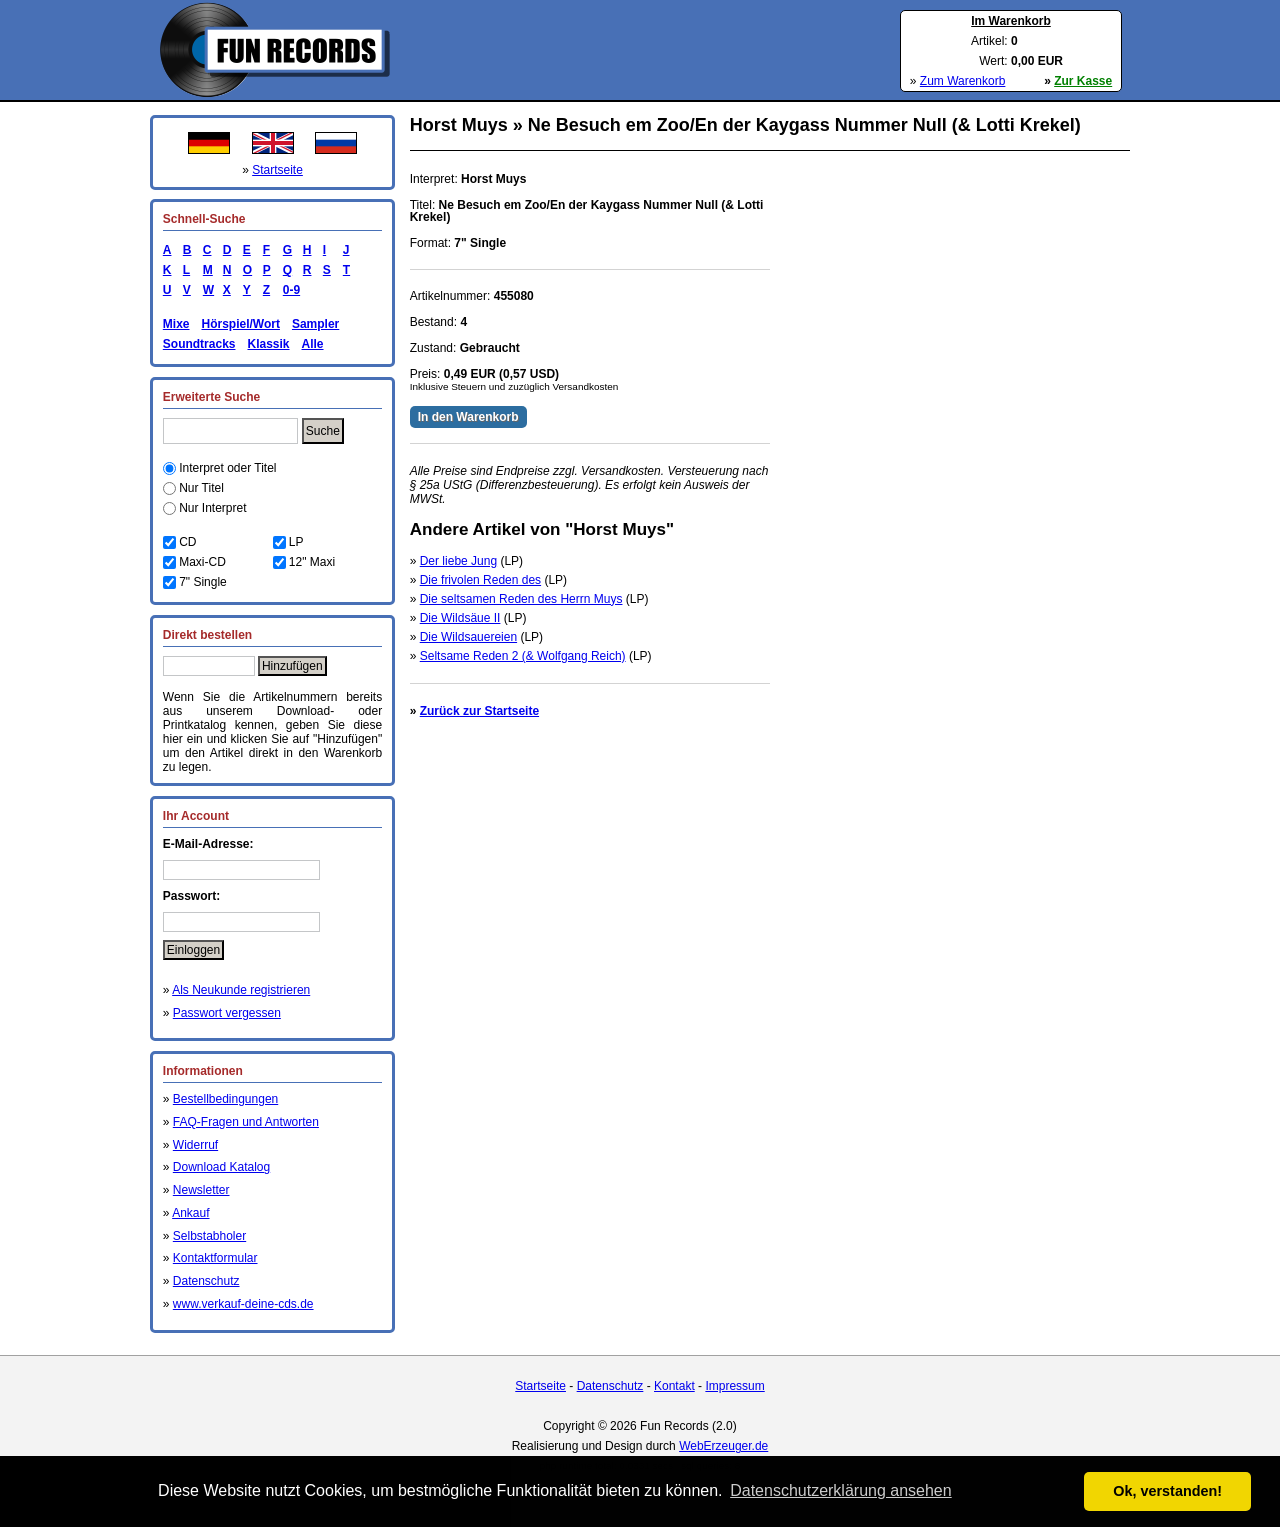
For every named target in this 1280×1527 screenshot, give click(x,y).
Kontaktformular (215, 1258)
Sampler (315, 324)
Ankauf (190, 1213)
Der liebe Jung (458, 561)
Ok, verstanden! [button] (1167, 1491)
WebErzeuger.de (723, 1446)
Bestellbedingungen (225, 1099)
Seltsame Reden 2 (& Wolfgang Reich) (523, 656)
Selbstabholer (209, 1236)
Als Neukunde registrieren (241, 990)
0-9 (288, 290)
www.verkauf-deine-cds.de (243, 1304)
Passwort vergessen (227, 1013)
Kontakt (674, 1386)
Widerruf (195, 1145)
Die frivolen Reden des (480, 580)
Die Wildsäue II (460, 618)
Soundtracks (199, 344)
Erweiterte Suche (211, 397)
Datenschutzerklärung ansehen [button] (840, 1490)
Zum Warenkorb (963, 81)
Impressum (734, 1386)
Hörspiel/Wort (240, 324)
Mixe (176, 324)
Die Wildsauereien (468, 637)
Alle (313, 344)
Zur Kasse (1083, 81)
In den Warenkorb (468, 417)
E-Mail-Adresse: (208, 844)
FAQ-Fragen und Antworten (246, 1122)
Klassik (268, 344)
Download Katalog (221, 1167)
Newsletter (201, 1190)
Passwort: (191, 896)
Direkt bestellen (207, 635)
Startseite (277, 170)
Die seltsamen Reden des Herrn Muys (521, 599)
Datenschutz (206, 1281)
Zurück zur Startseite (479, 711)
